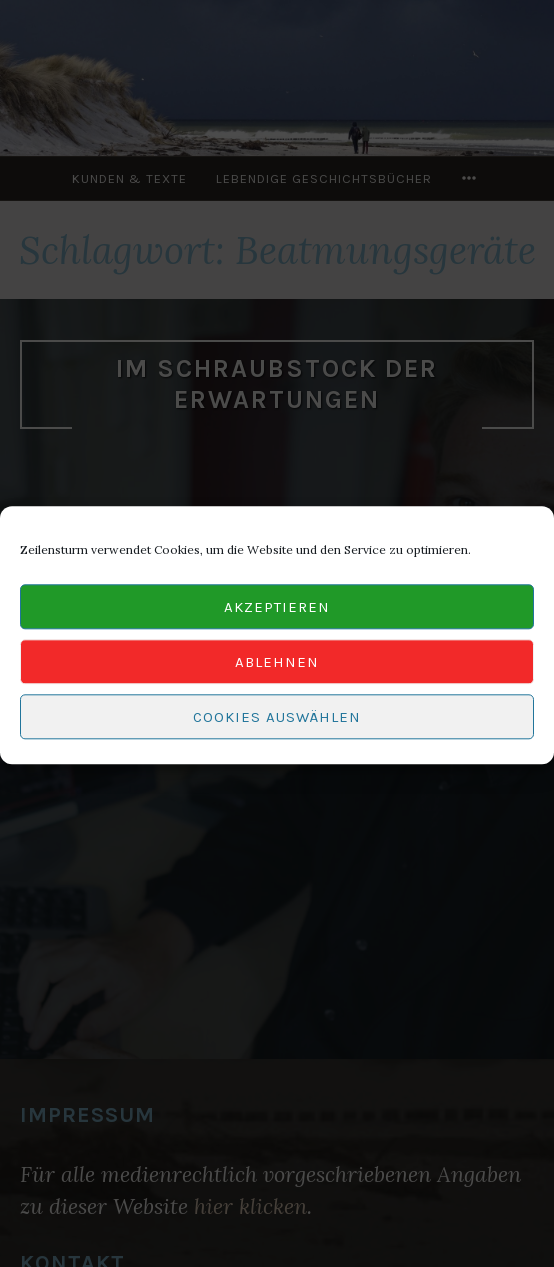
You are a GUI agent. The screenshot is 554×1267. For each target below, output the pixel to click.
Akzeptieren (277, 613)
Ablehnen (277, 668)
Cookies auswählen (277, 723)
